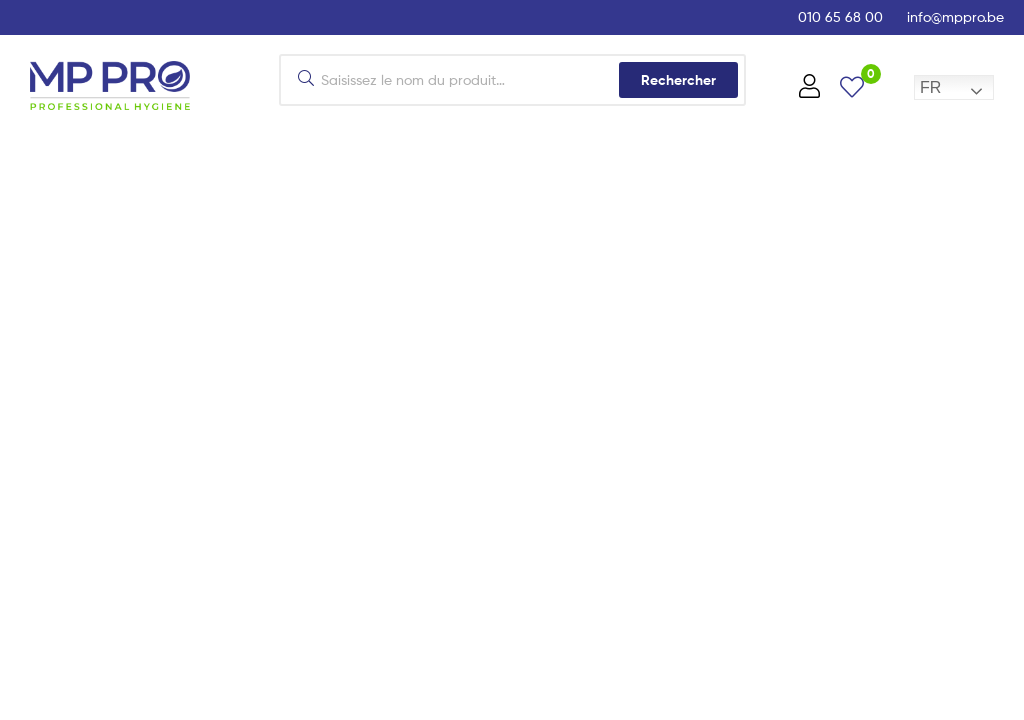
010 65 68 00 (840, 16)
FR (930, 87)
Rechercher (678, 80)
